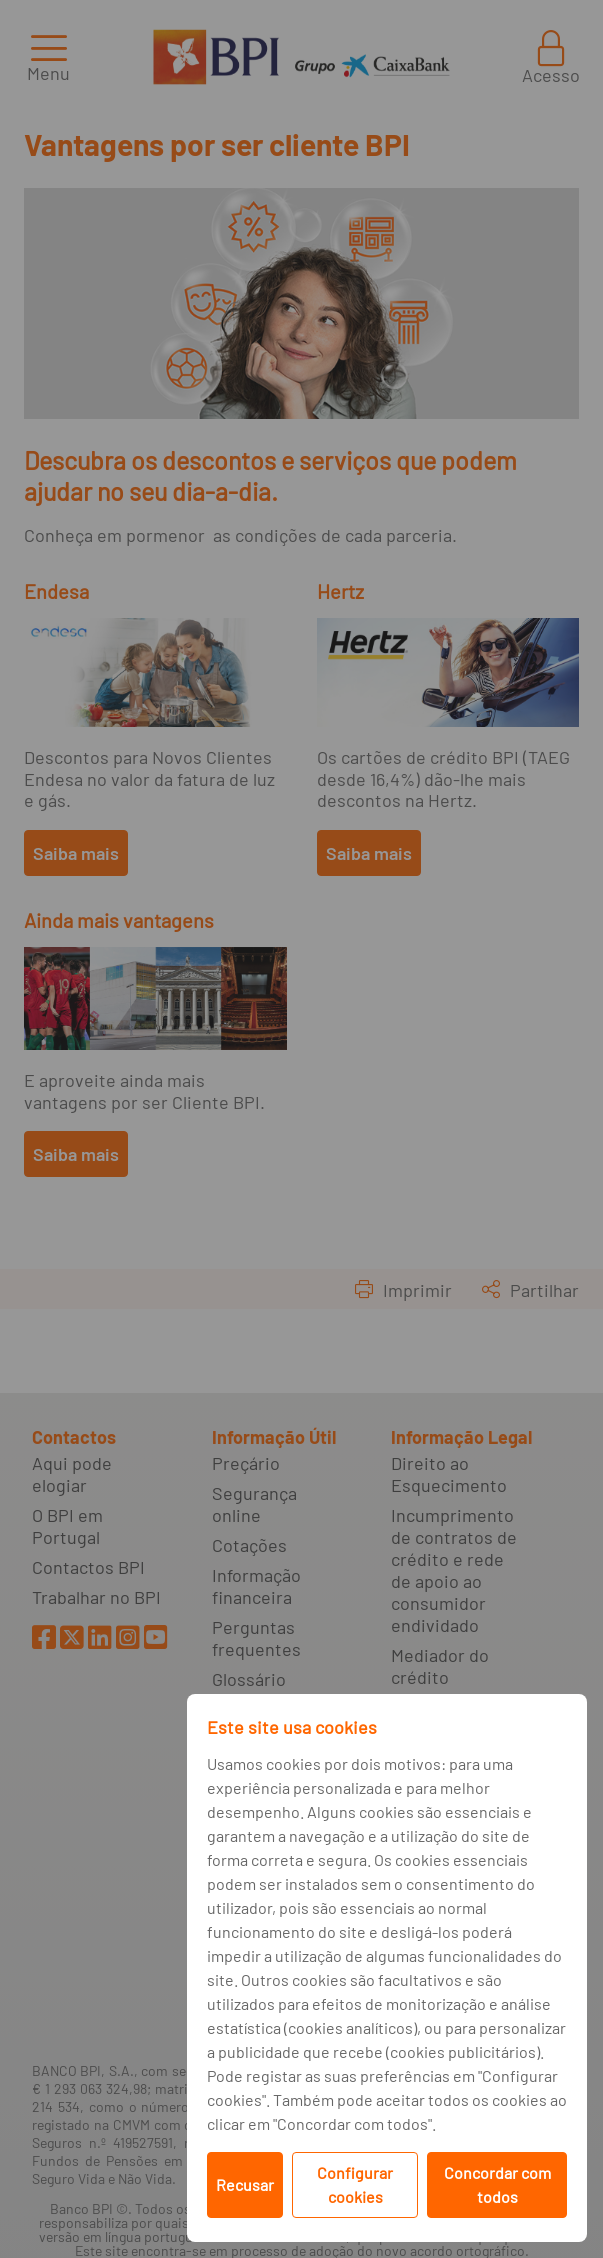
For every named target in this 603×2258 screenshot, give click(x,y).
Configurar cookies (355, 2184)
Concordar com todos (497, 2184)
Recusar (245, 2184)
